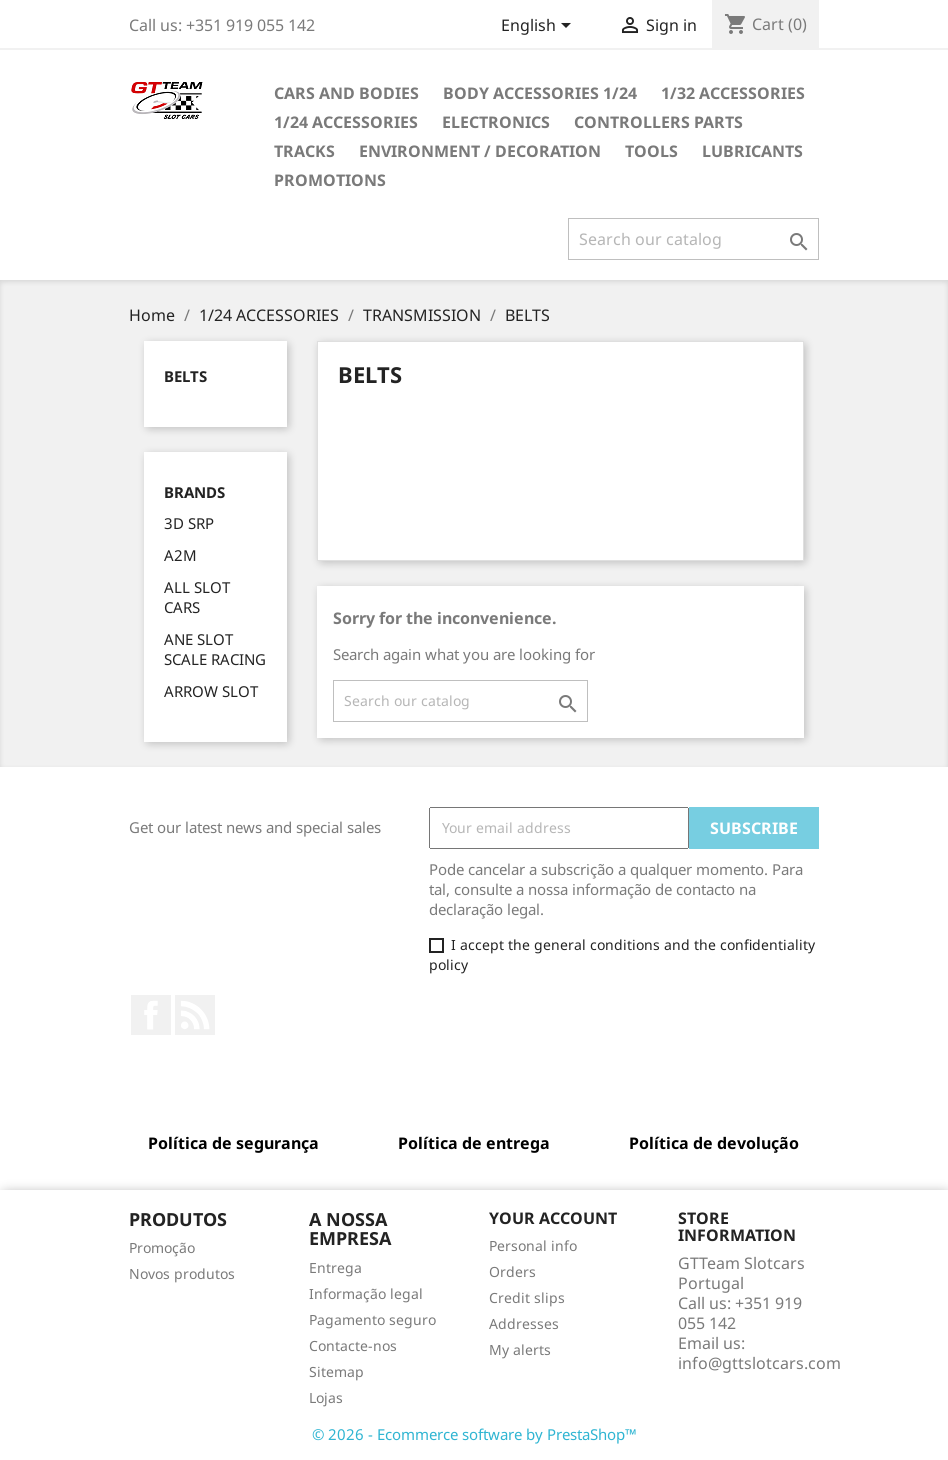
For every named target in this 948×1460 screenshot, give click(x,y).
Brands (194, 492)
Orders (512, 1271)
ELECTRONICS (496, 122)
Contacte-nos (353, 1345)
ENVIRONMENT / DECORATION (480, 151)
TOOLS (651, 151)
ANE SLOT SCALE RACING (215, 649)
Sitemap (336, 1371)
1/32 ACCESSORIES (733, 93)
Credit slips (527, 1297)
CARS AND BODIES (346, 93)
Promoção (162, 1247)
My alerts (520, 1349)
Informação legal (366, 1293)
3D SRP (189, 523)
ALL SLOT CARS (197, 597)
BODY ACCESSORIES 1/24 (540, 93)
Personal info (533, 1245)
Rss (195, 1015)
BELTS (185, 376)
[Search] (693, 239)
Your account (553, 1218)
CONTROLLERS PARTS (658, 122)
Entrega (335, 1267)
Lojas (326, 1397)
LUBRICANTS (752, 151)
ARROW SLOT (211, 691)
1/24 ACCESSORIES (346, 122)
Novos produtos (182, 1273)
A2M (180, 555)
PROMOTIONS (330, 180)
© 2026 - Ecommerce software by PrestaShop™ (474, 1434)
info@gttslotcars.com (759, 1363)
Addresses (524, 1323)
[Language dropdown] (539, 27)
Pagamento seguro (372, 1319)
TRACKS (304, 151)
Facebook (151, 1015)
